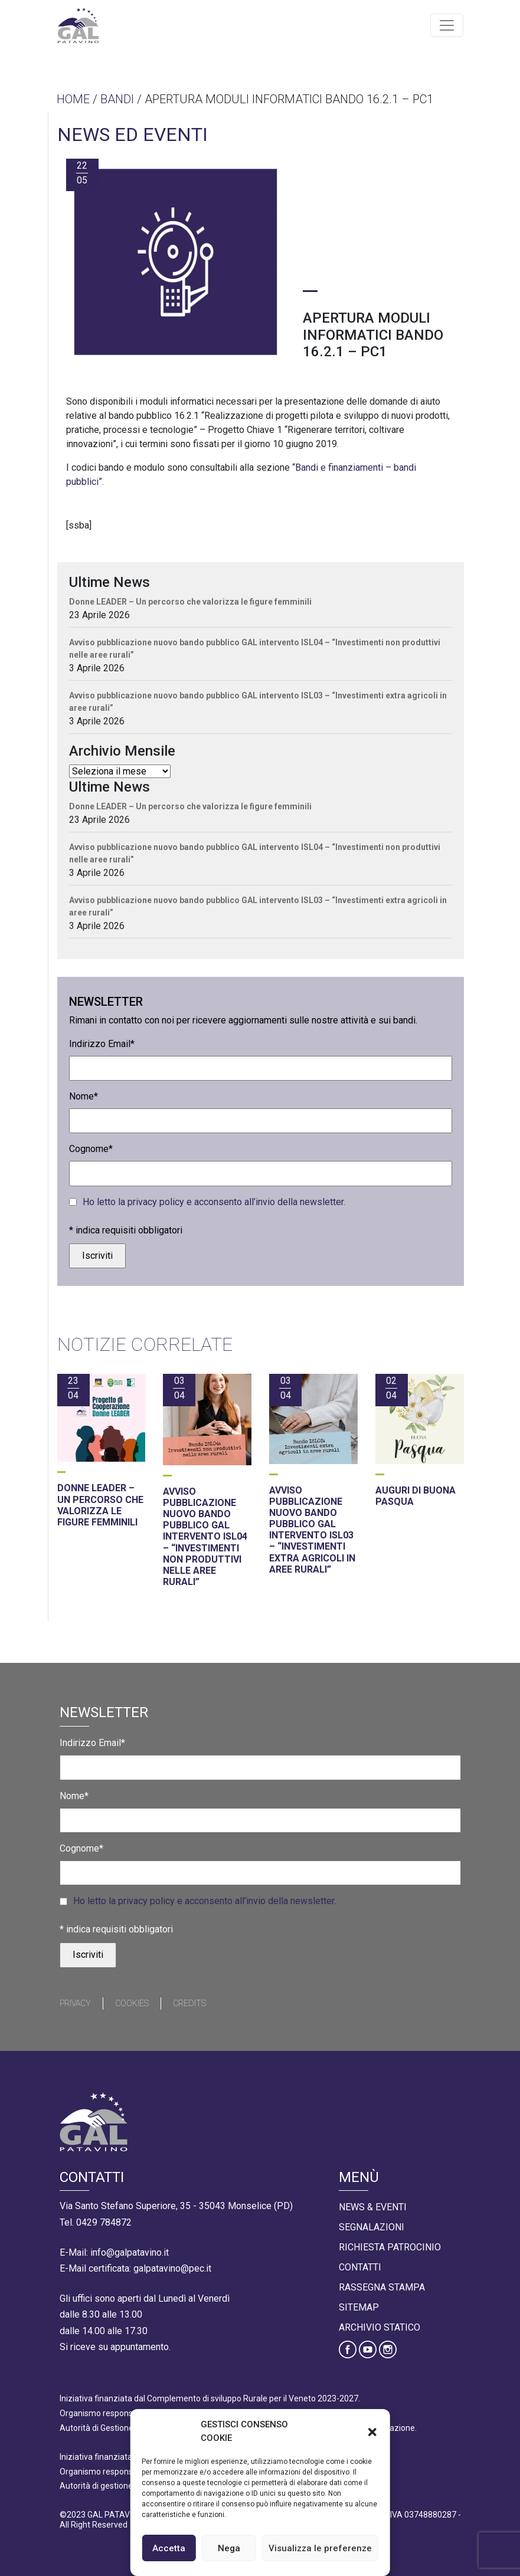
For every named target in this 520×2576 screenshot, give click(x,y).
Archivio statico (379, 2327)
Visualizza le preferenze (320, 2548)
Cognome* (91, 1148)
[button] (372, 2431)
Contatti (360, 2267)
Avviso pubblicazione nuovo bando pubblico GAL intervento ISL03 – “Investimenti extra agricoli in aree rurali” (258, 702)
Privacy (75, 2003)
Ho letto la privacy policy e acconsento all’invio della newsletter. (214, 1201)
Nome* (83, 1096)
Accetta (168, 2548)
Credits (189, 2003)
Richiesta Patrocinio (390, 2247)
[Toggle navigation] (446, 25)
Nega (229, 2548)
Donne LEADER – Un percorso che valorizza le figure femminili (190, 601)
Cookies (132, 2003)
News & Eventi (373, 2207)
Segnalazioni (371, 2227)
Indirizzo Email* (102, 1043)
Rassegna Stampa (382, 2287)
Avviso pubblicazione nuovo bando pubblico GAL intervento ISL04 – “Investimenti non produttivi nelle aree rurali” (254, 648)
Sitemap (359, 2307)
